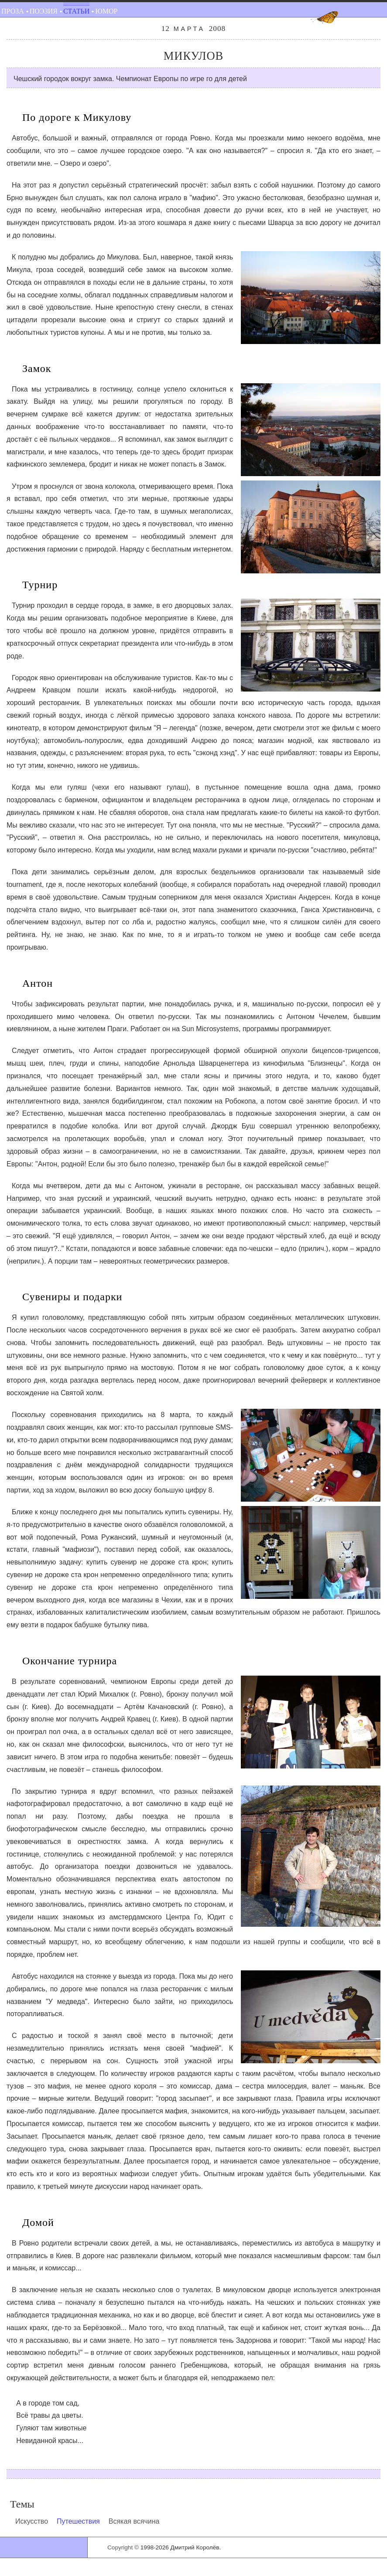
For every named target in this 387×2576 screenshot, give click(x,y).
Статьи (76, 11)
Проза (12, 11)
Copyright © (123, 2547)
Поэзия (44, 11)
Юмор (106, 11)
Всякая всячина (134, 2521)
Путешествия (78, 2521)
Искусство (31, 2521)
